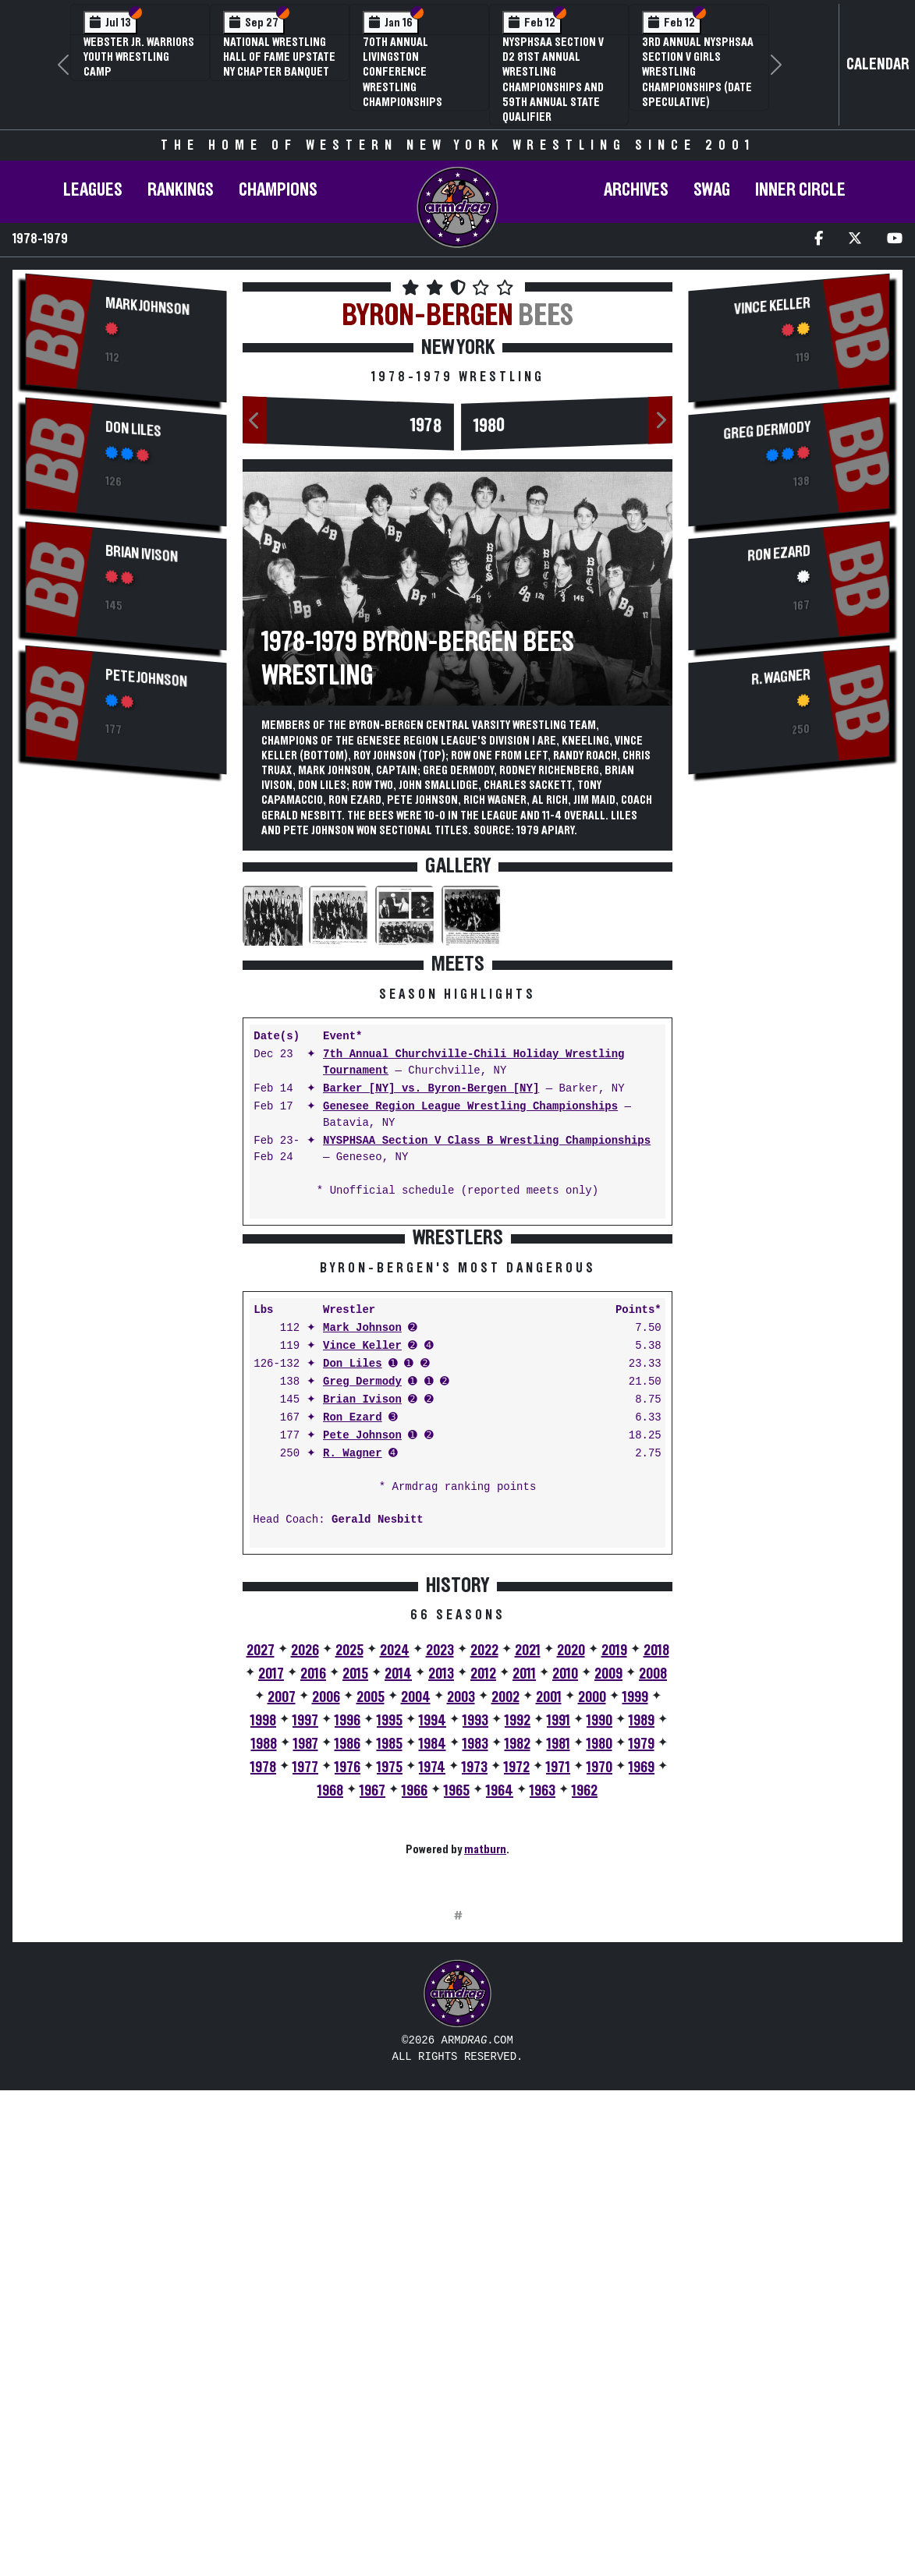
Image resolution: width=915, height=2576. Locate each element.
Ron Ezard (352, 1661)
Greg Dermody (362, 1625)
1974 (432, 2011)
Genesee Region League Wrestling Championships (470, 1106)
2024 (395, 1894)
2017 (271, 1917)
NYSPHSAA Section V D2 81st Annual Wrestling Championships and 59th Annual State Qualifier (553, 79)
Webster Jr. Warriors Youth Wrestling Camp (138, 57)
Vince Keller (362, 1589)
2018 (656, 1894)
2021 (528, 1894)
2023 (440, 1894)
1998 (263, 1964)
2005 (370, 1940)
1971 (558, 2011)
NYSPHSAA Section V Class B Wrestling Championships (487, 1141)
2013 (441, 1917)
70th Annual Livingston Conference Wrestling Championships (402, 72)
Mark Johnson (147, 306)
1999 (635, 1940)
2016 (313, 1917)
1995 (390, 1964)
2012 (483, 1917)
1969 (641, 2011)
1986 (347, 1987)
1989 (641, 1964)
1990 (599, 1964)
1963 (542, 2034)
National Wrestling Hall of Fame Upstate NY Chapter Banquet (279, 57)
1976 (347, 2011)
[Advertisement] (126, 1049)
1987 (305, 1987)
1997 (305, 1964)
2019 (614, 1894)
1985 (390, 1987)
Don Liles (133, 429)
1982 (517, 1987)
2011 (524, 1917)
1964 (499, 2034)
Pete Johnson (146, 678)
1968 (330, 2034)
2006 (326, 1940)
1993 (475, 1964)
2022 (484, 1894)
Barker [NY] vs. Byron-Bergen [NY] (431, 1088)
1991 (558, 1964)
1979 (641, 1987)
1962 (585, 2034)
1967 (372, 2034)
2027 (260, 1894)
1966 (414, 2034)
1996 (347, 1964)
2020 (571, 1894)
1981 (558, 1987)
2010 (565, 1917)
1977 (305, 2011)
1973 (475, 2011)
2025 (349, 1894)
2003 (461, 1940)
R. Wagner (352, 1697)
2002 (505, 1940)
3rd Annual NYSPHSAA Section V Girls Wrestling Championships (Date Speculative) (698, 72)
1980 (489, 426)
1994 (432, 1964)
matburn (485, 2092)
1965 (457, 2034)
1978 (426, 426)
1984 (432, 1987)
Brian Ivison (141, 554)
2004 (416, 1940)
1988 (264, 1987)
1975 (390, 2011)
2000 (592, 1940)
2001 (549, 1940)
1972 (517, 2011)
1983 (475, 1987)
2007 (282, 1940)
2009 (608, 1917)
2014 (398, 1917)
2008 (653, 1917)
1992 (517, 1964)
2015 (355, 1917)
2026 (305, 1894)
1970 (599, 2011)
